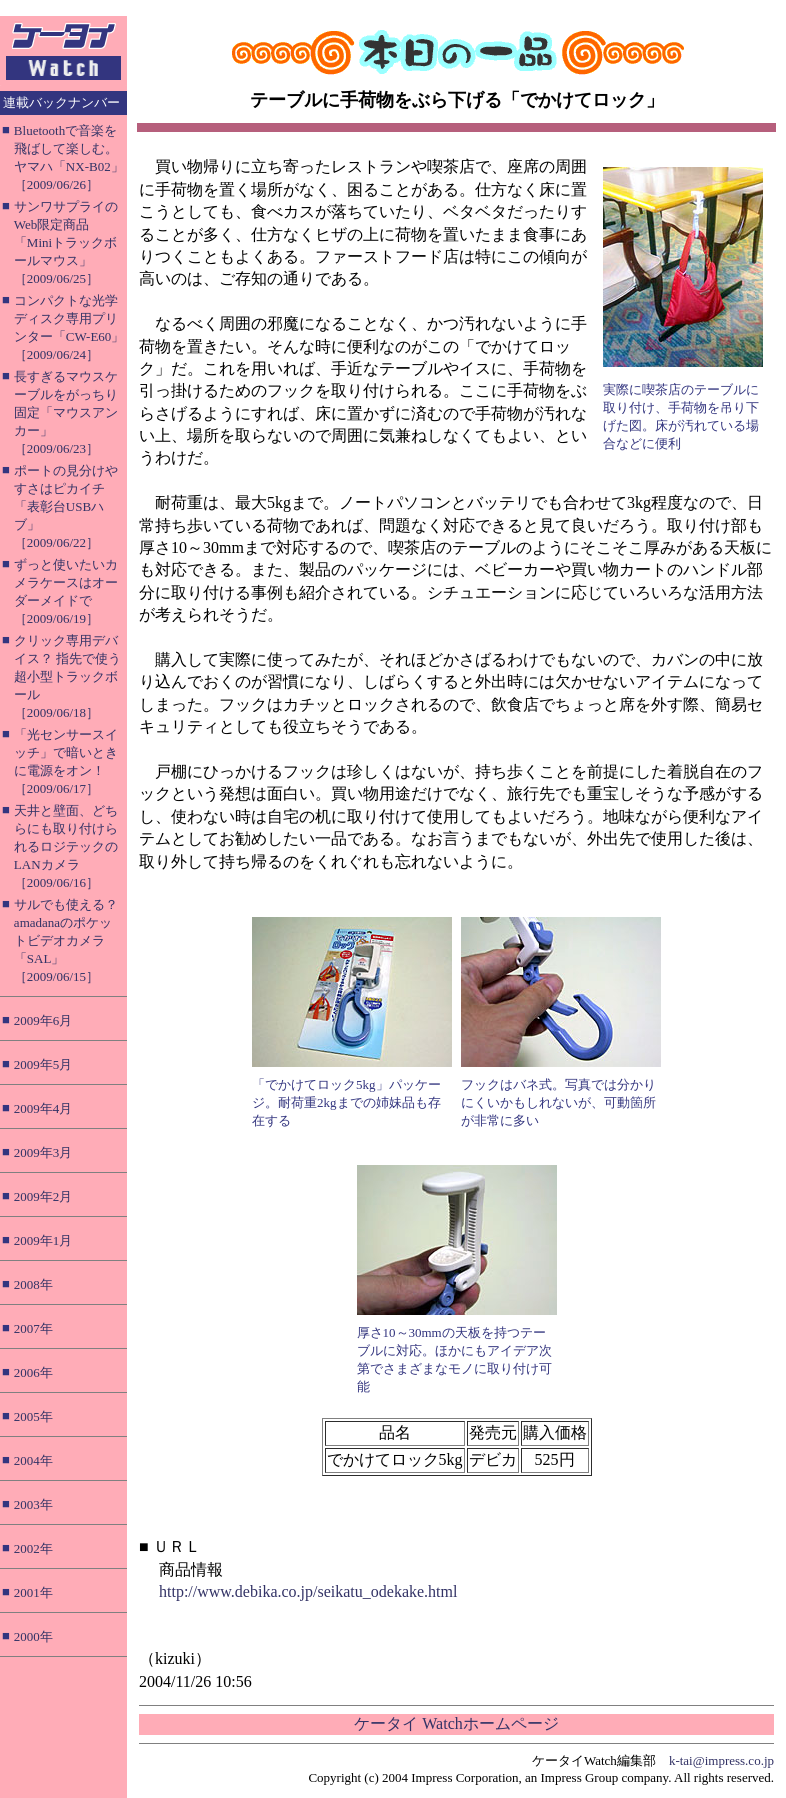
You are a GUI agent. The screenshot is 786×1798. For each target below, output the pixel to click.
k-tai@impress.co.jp (721, 1760)
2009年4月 (43, 1108)
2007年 (33, 1328)
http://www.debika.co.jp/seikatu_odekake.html (308, 1591)
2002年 (33, 1548)
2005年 (33, 1416)
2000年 (33, 1636)
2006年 (33, 1372)
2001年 (33, 1592)
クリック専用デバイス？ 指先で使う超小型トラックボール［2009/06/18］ (67, 676)
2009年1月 (43, 1240)
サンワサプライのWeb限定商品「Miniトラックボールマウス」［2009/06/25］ (66, 242)
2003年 (33, 1504)
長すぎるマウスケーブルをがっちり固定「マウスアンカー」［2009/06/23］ (66, 412)
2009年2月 (43, 1196)
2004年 (33, 1460)
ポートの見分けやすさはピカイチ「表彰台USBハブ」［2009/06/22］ (66, 506)
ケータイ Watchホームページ (456, 1723)
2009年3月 (43, 1152)
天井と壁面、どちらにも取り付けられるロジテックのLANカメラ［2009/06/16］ (66, 846)
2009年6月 (43, 1020)
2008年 (33, 1284)
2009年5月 (43, 1064)
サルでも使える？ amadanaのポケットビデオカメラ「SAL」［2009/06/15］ (66, 940)
